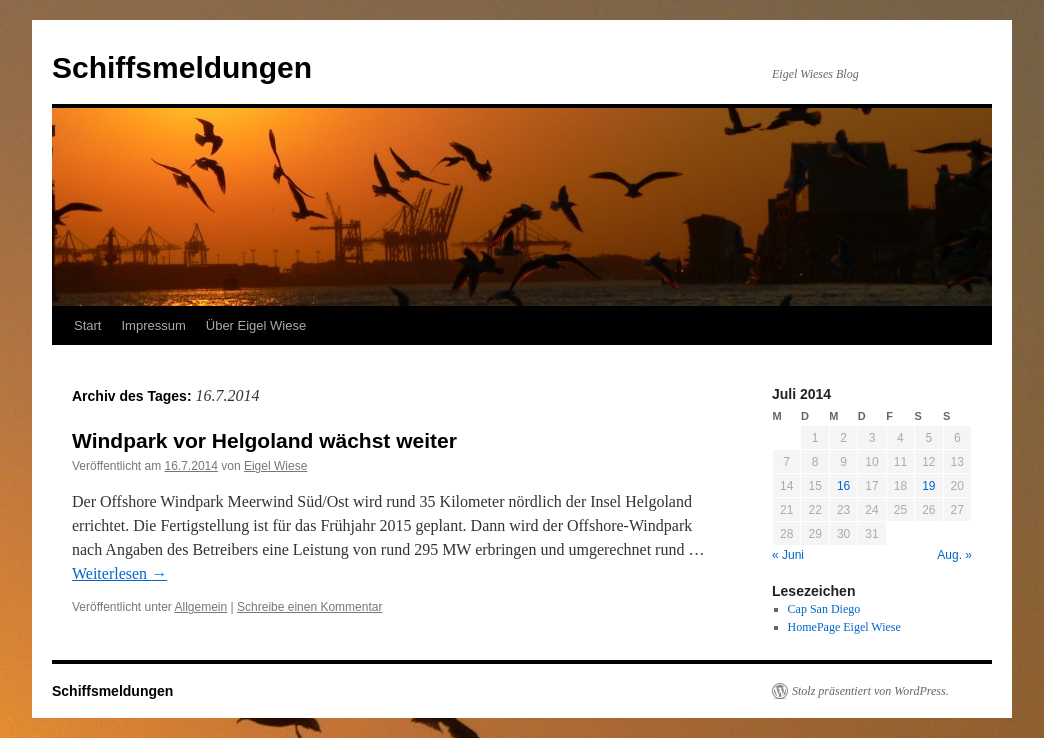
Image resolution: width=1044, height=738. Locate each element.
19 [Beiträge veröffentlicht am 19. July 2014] (928, 486)
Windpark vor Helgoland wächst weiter (264, 440)
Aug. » (954, 555)
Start (87, 325)
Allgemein (201, 607)
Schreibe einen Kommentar (309, 607)
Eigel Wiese (275, 466)
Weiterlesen (119, 573)
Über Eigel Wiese (256, 325)
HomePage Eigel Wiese (844, 627)
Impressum (153, 325)
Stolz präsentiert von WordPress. (870, 691)
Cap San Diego (824, 609)
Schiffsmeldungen (182, 67)
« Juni (788, 555)
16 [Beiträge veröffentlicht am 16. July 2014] (843, 486)
